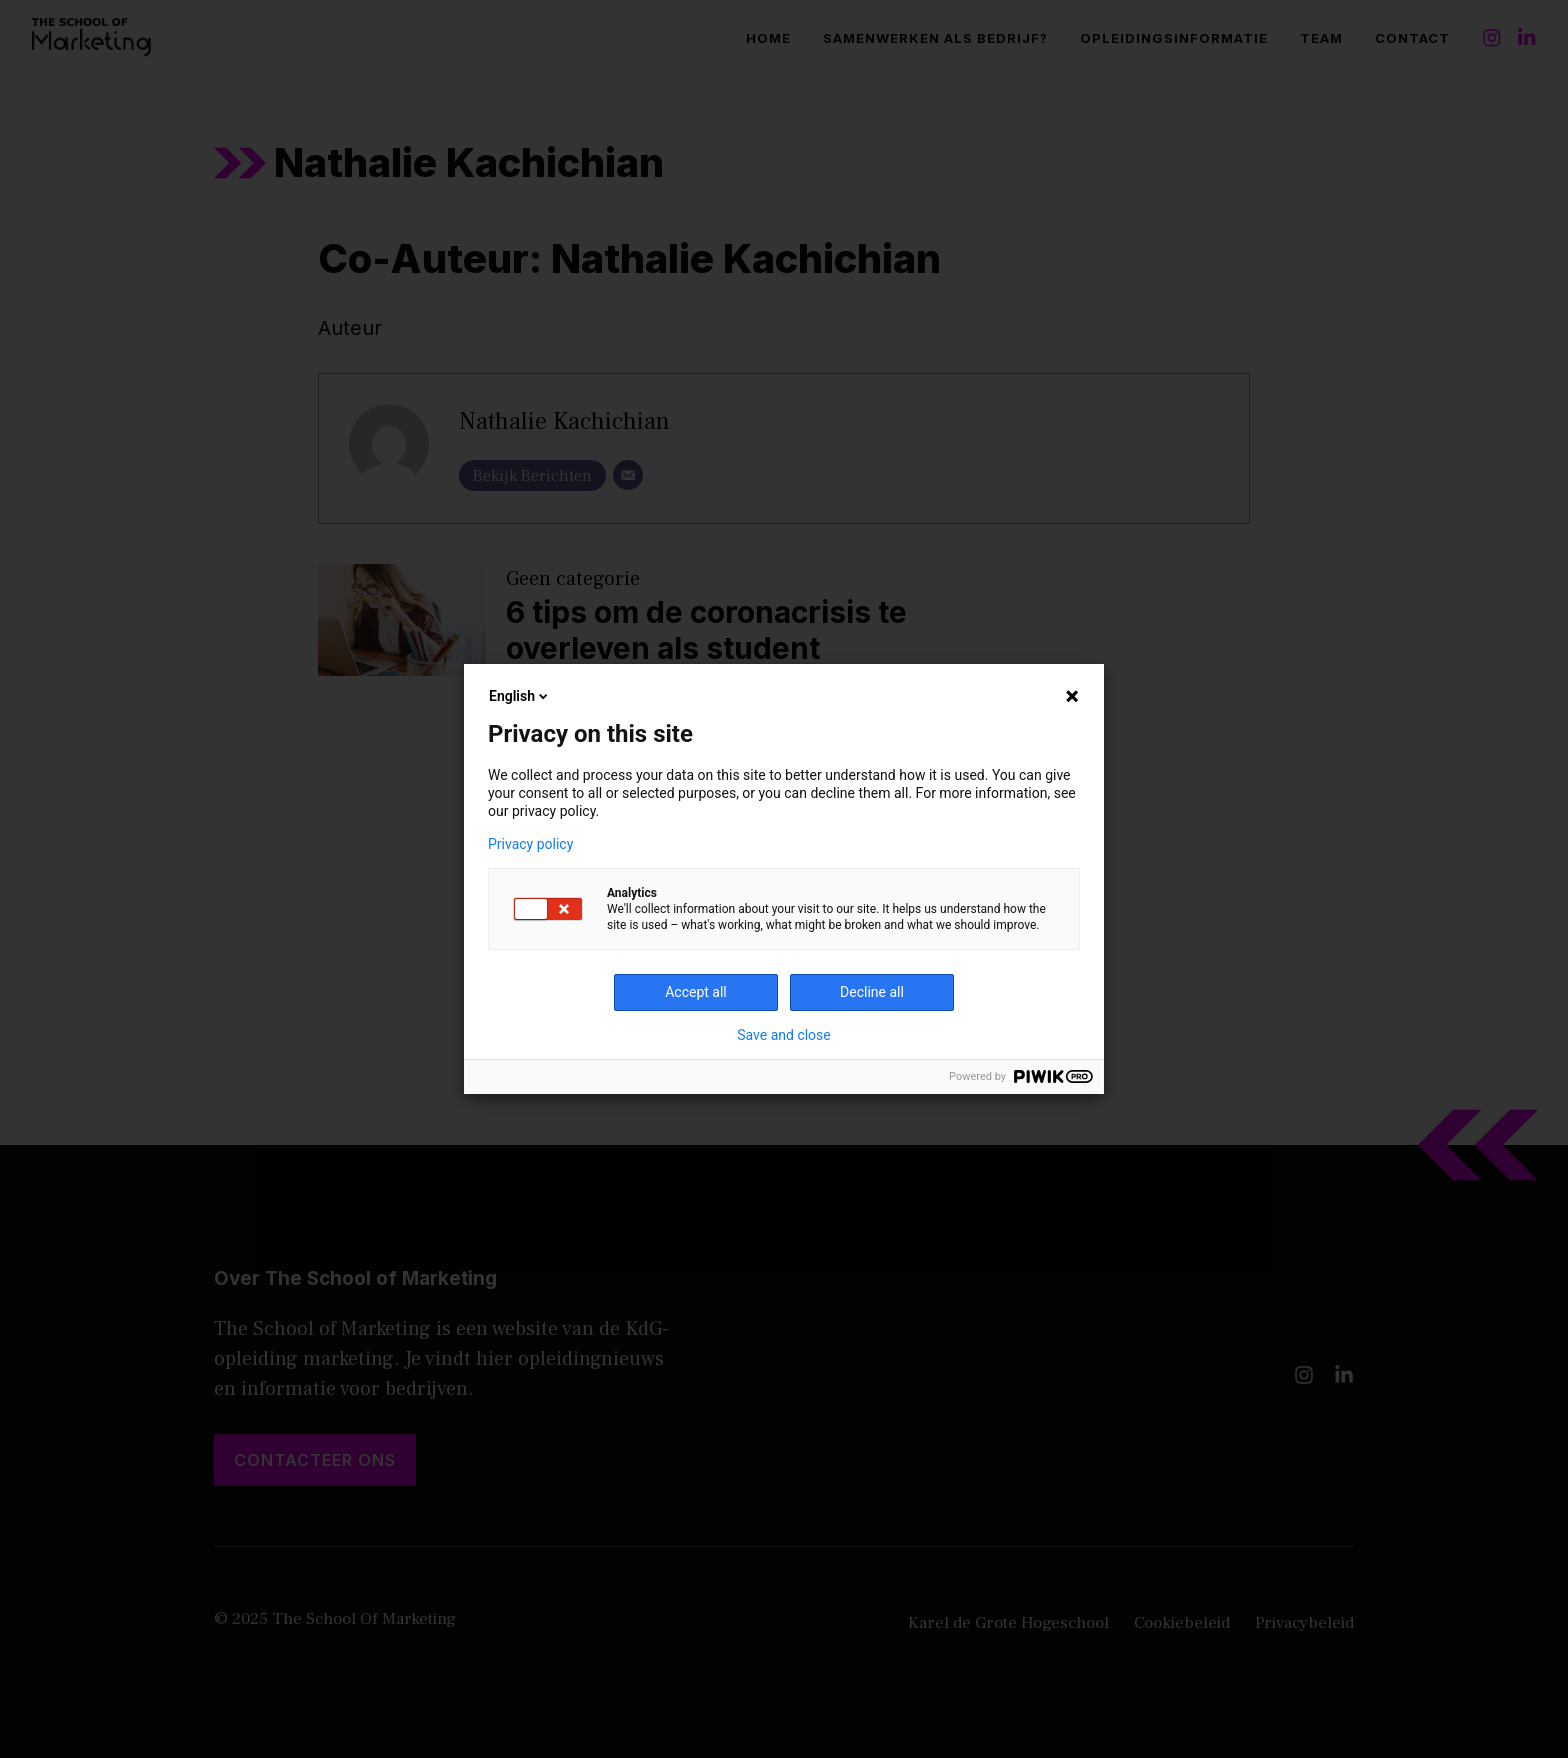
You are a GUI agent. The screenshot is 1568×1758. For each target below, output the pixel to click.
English (520, 696)
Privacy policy (530, 844)
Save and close (784, 1035)
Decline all (872, 992)
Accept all (696, 992)
